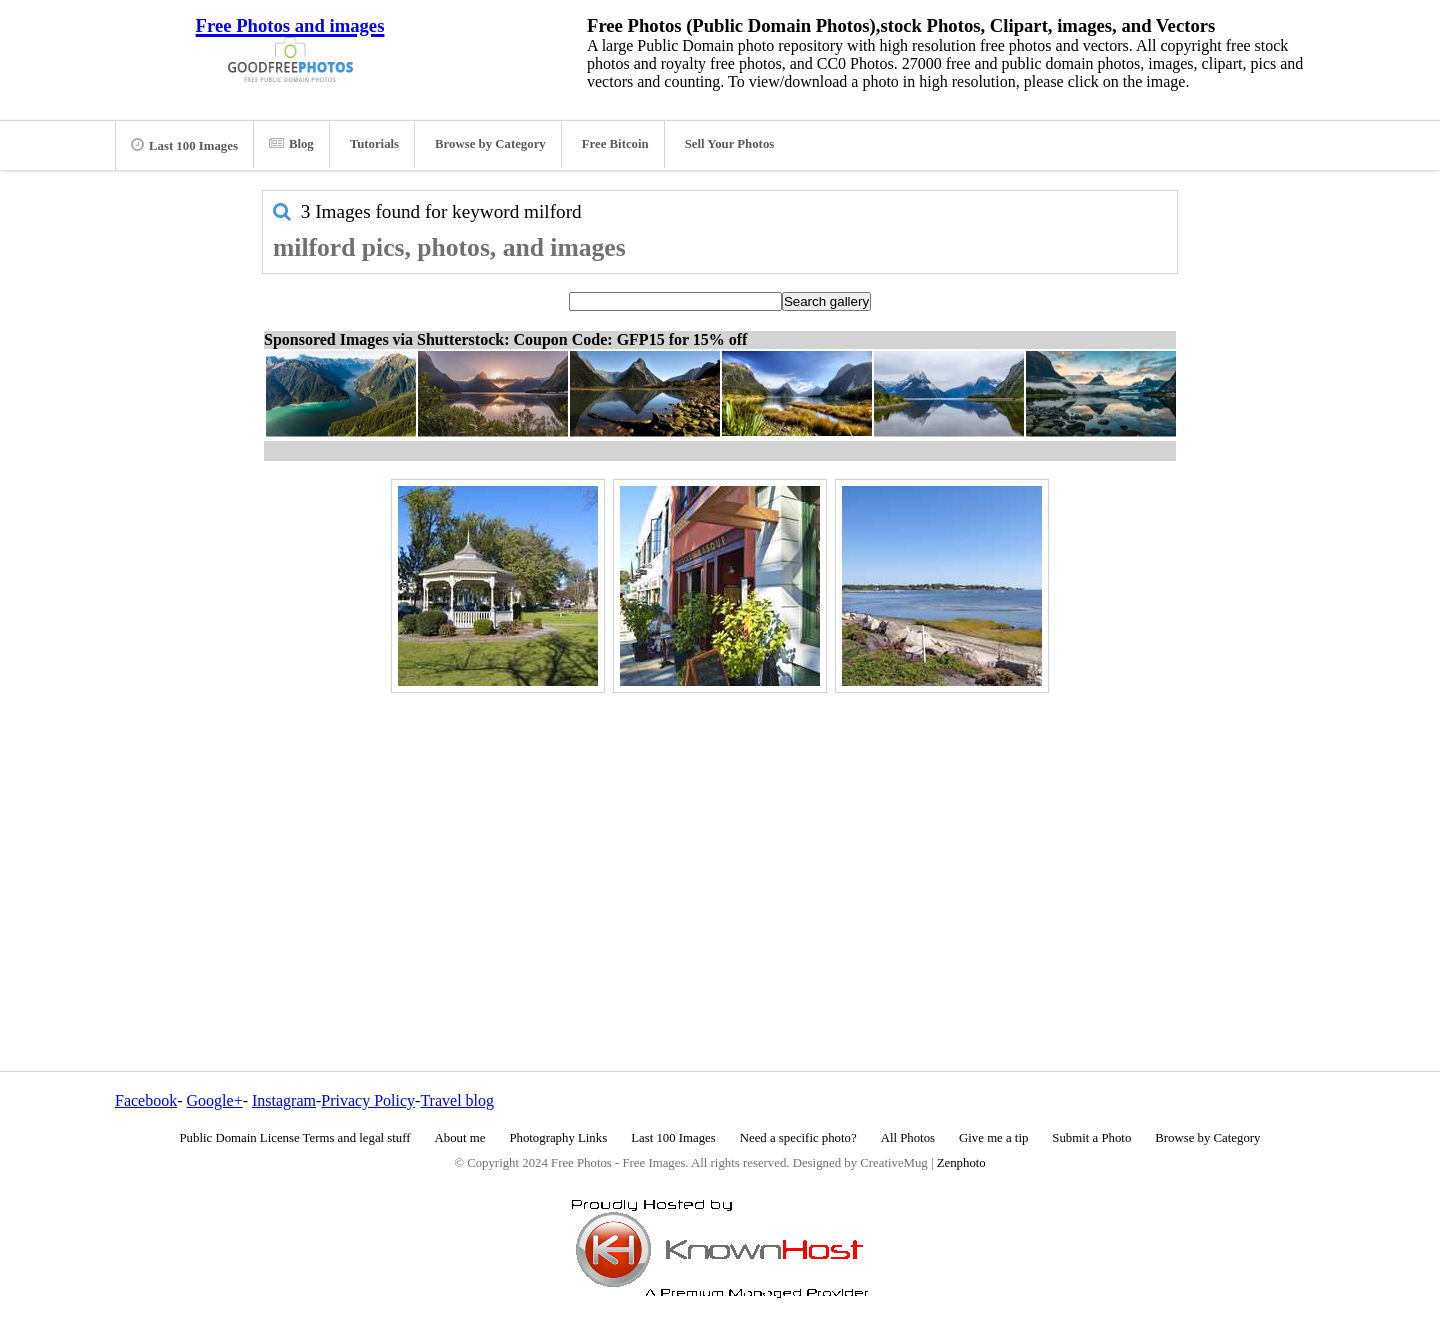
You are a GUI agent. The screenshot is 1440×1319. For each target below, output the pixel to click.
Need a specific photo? (798, 1138)
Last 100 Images (184, 145)
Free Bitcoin (615, 144)
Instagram (284, 1100)
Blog (291, 144)
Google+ (215, 1100)
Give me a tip (993, 1138)
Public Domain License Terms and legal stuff (295, 1138)
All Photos (908, 1138)
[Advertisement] (720, 839)
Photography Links (558, 1138)
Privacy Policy (368, 1100)
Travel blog (457, 1100)
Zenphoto (961, 1163)
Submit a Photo (1091, 1138)
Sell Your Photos (730, 144)
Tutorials (374, 144)
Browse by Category (490, 144)
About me (460, 1138)
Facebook (146, 1100)
